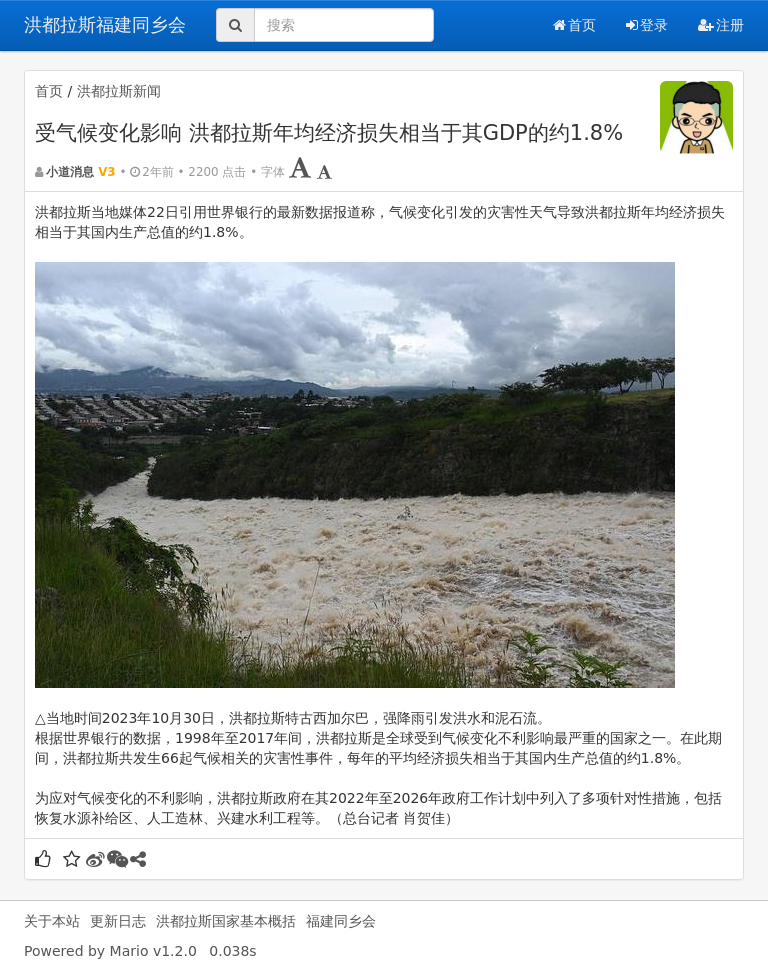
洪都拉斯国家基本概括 (226, 921)
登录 (647, 25)
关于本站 (52, 921)
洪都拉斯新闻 (119, 91)
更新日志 (118, 921)
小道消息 (70, 172)
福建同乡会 (341, 921)
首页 (574, 25)
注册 (721, 25)
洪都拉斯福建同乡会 (105, 24)
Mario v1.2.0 (153, 951)
